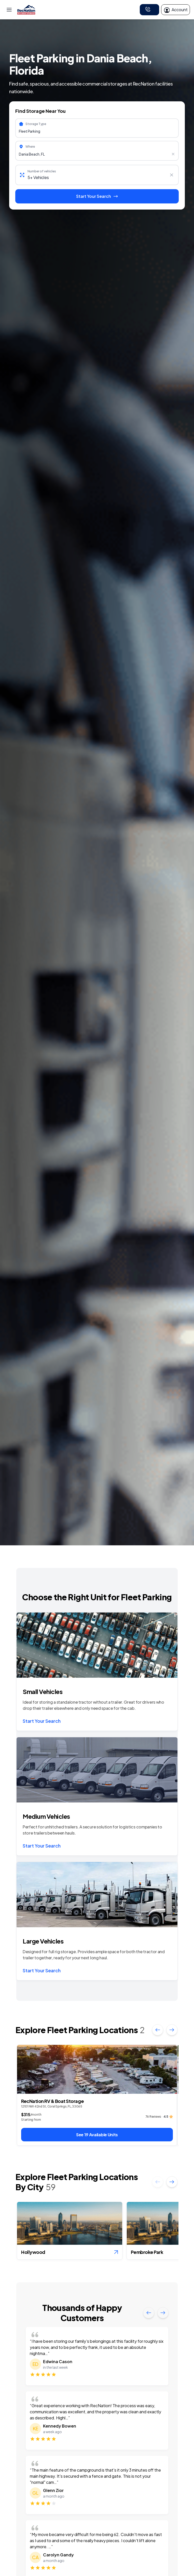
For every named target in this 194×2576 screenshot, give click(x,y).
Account (175, 10)
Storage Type (35, 124)
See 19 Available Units (97, 2134)
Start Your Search (42, 1721)
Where (30, 146)
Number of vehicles (41, 171)
